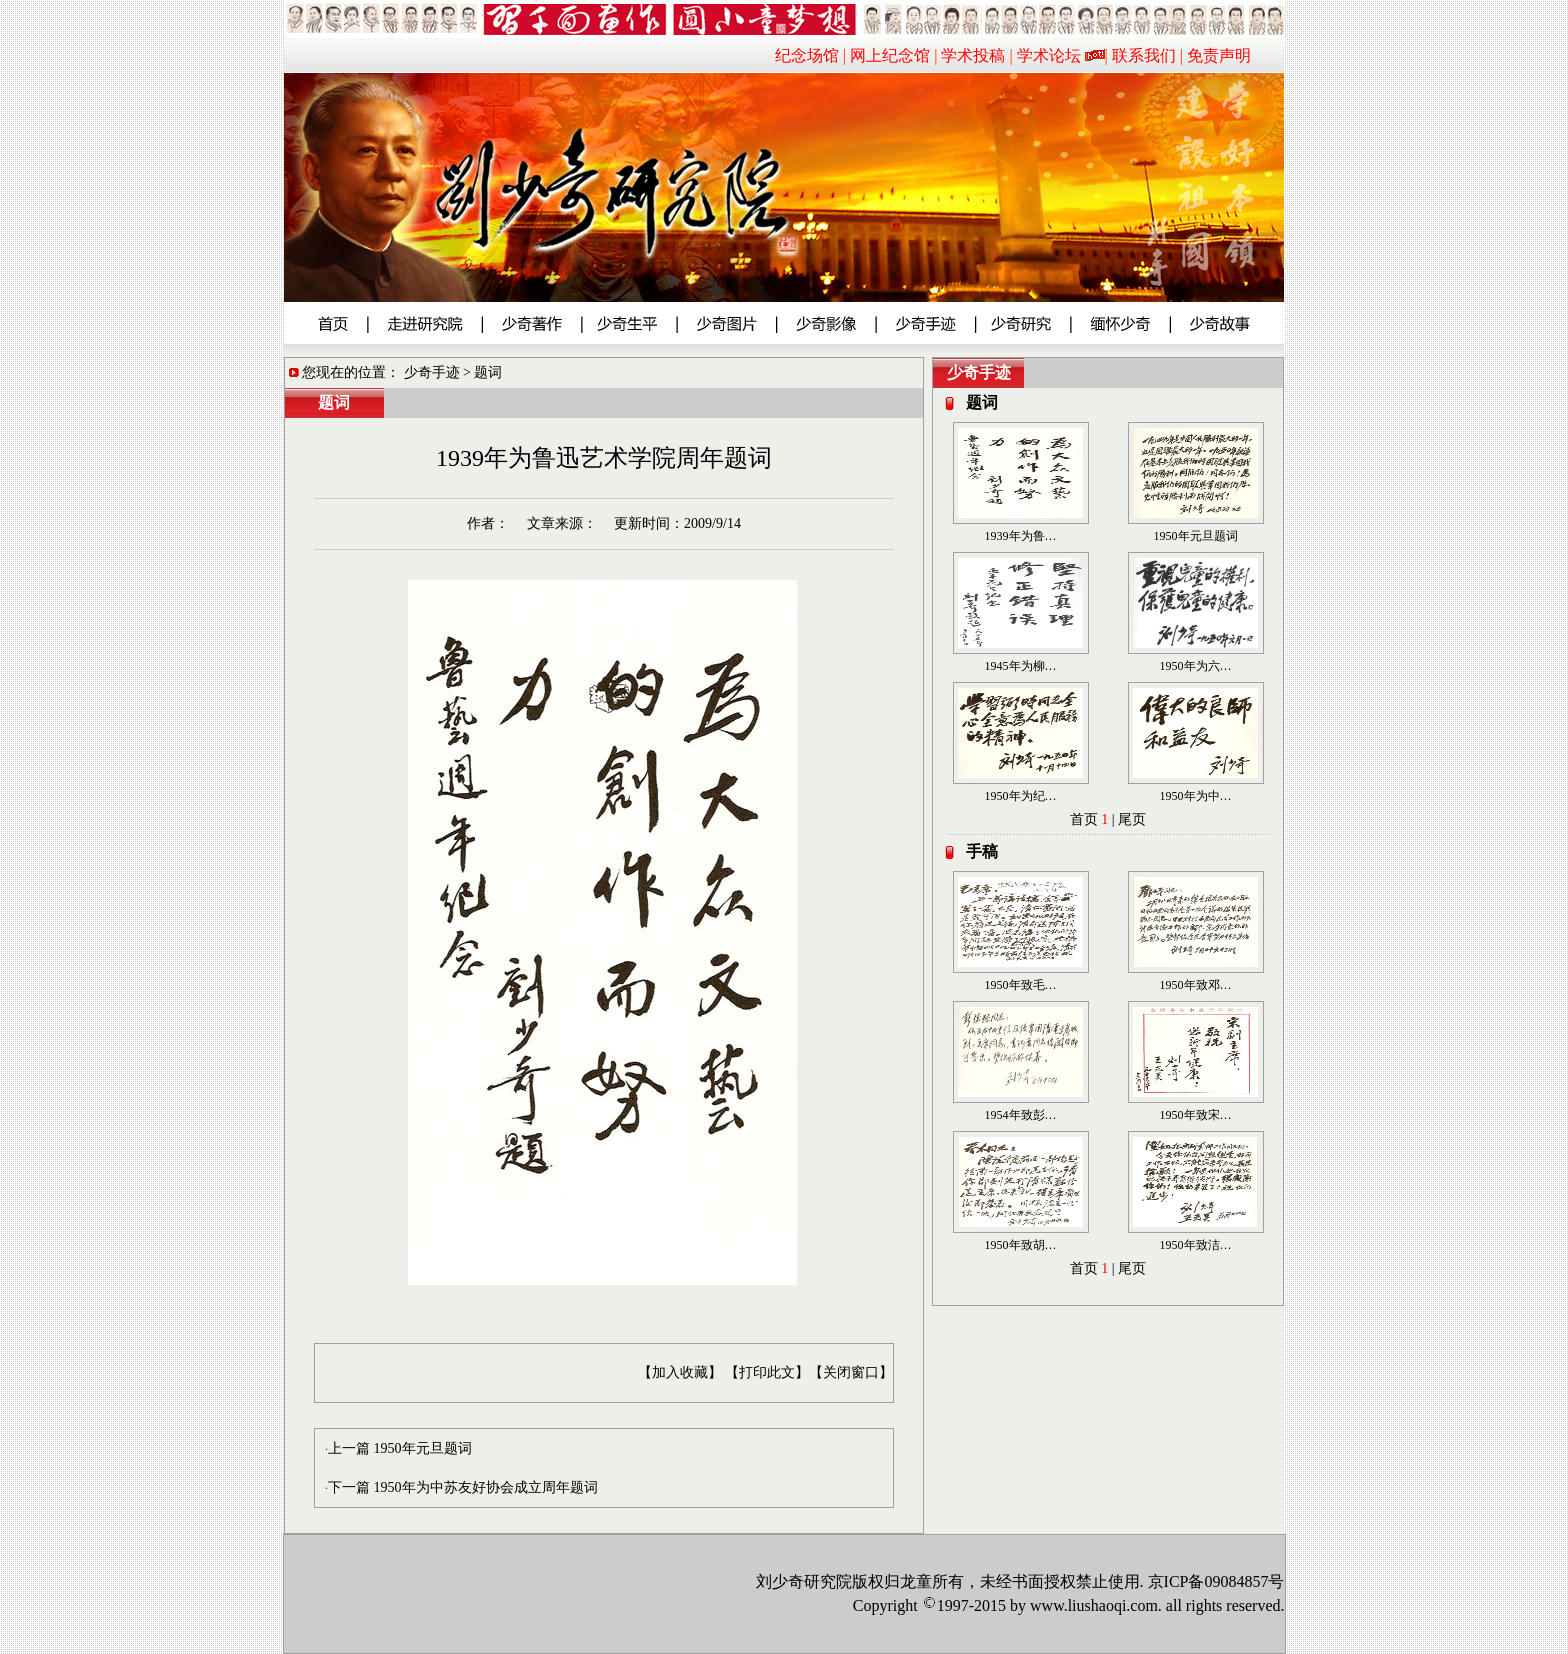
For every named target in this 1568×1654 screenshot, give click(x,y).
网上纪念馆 (890, 55)
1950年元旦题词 (423, 1448)
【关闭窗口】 (851, 1372)
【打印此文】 (767, 1372)
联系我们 (1144, 55)
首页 (1084, 819)
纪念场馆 (807, 55)
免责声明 (1219, 55)
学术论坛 (1049, 55)
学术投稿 (973, 55)
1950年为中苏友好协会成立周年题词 (486, 1487)
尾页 (1132, 819)
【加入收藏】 (680, 1372)
